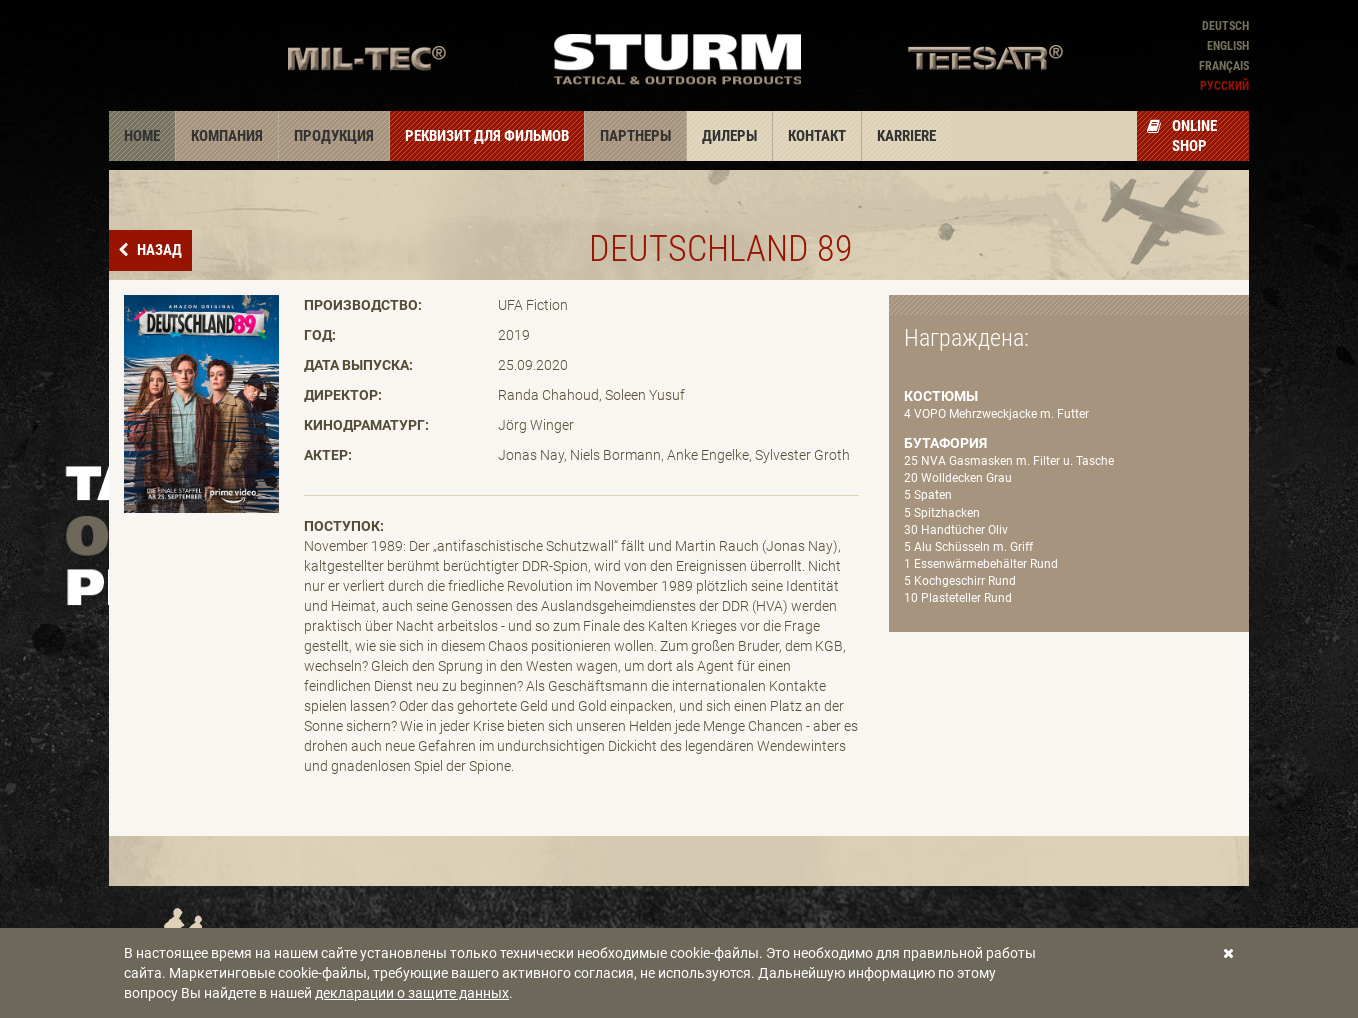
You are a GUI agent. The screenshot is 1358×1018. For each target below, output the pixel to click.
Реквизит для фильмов (487, 136)
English (1228, 46)
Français (1224, 66)
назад (158, 250)
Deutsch (1225, 26)
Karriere (906, 136)
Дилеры (729, 136)
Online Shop (1182, 136)
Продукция (334, 136)
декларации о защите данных (412, 993)
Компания (227, 136)
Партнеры (635, 136)
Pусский (1224, 86)
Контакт (817, 136)
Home (142, 136)
